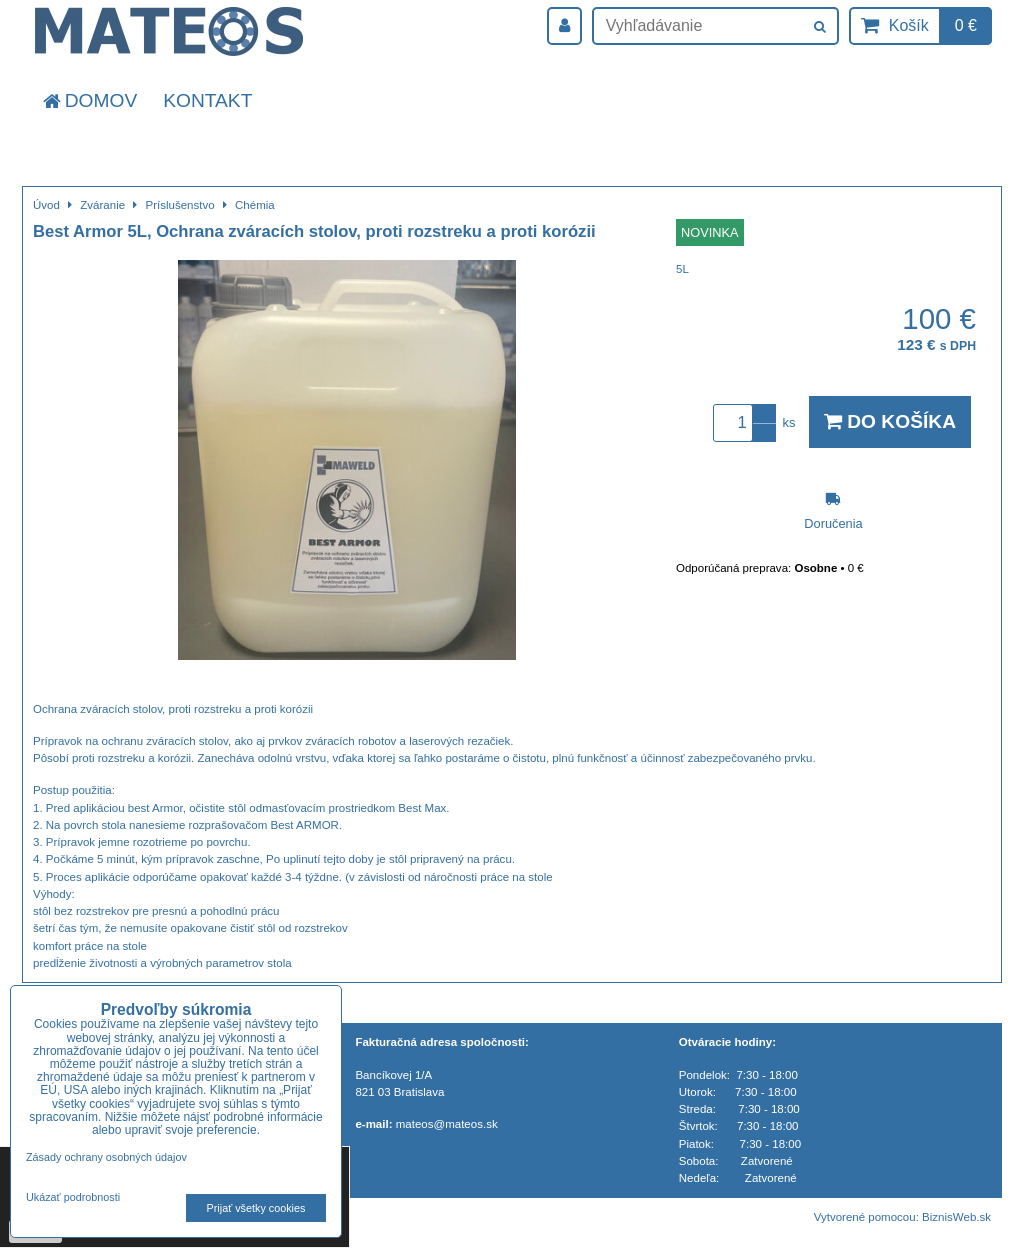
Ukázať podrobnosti (73, 1197)
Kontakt (207, 100)
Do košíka (890, 421)
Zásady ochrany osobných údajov (106, 1157)
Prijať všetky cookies (256, 1208)
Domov (88, 100)
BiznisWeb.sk (956, 1217)
